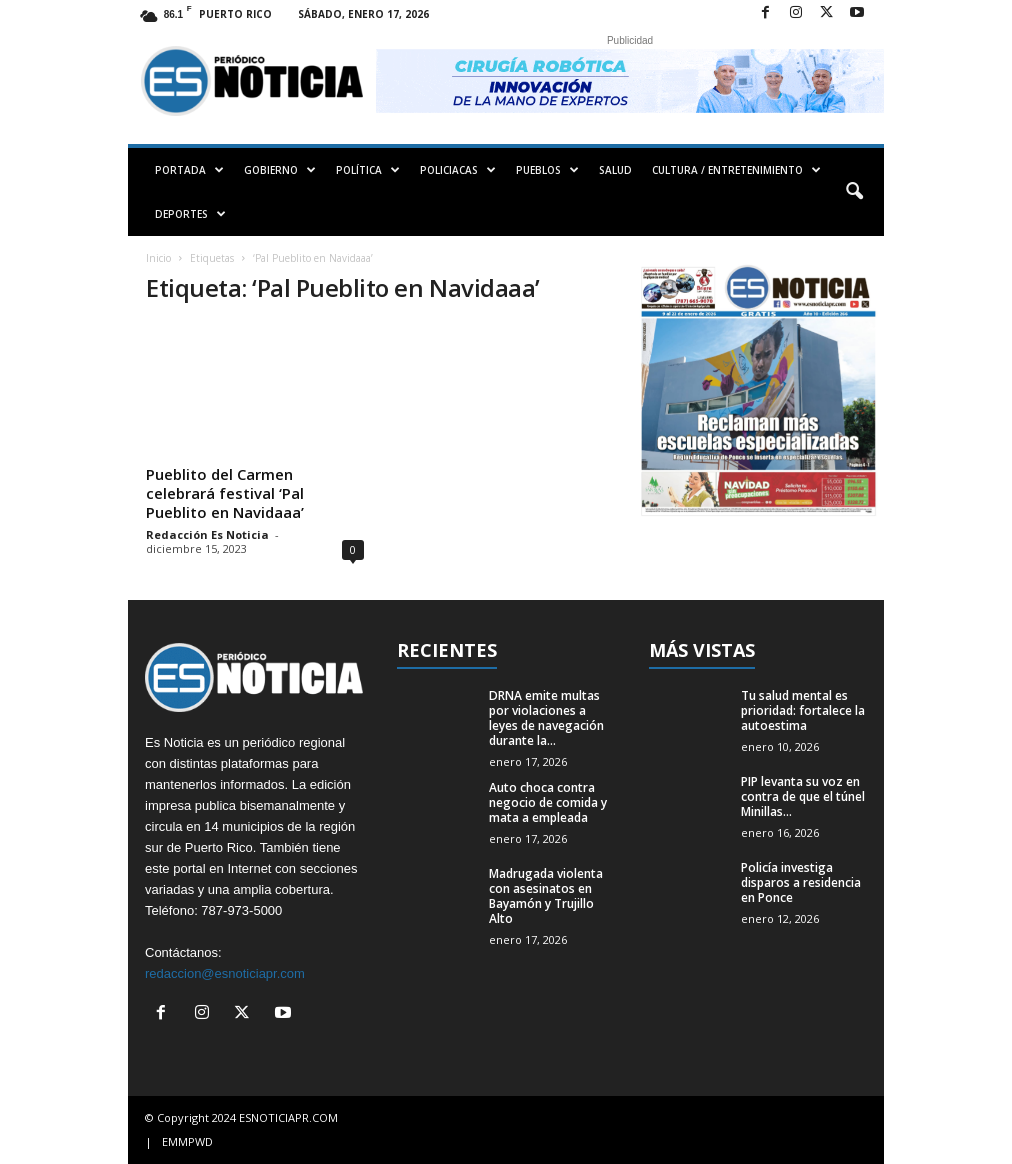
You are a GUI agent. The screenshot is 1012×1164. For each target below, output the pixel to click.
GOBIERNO (280, 170)
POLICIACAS (458, 170)
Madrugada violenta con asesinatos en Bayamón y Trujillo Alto (546, 896)
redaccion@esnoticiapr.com (225, 973)
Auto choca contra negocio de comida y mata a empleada (548, 802)
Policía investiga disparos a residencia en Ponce (801, 882)
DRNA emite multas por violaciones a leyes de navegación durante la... (546, 718)
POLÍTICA (368, 170)
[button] (854, 192)
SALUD (615, 170)
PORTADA (189, 170)
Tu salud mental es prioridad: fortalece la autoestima (803, 710)
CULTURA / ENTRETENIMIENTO (736, 170)
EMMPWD (187, 1141)
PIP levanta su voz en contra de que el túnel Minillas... (803, 796)
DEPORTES (190, 214)
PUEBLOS (547, 170)
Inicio (158, 258)
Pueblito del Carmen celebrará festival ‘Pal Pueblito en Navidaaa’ (225, 493)
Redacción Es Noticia (207, 534)
